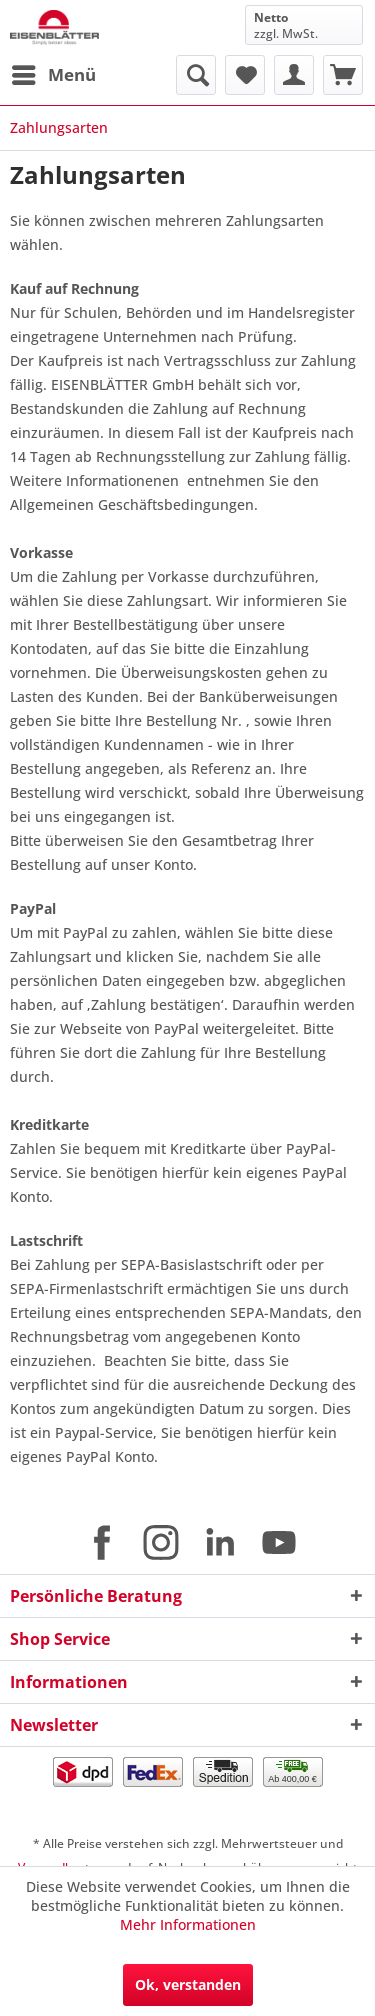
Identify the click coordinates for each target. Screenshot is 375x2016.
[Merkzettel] (245, 75)
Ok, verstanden (188, 1984)
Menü (54, 72)
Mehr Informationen (188, 1924)
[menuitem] (53, 75)
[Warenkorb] (343, 75)
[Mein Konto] (294, 75)
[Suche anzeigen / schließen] (196, 75)
